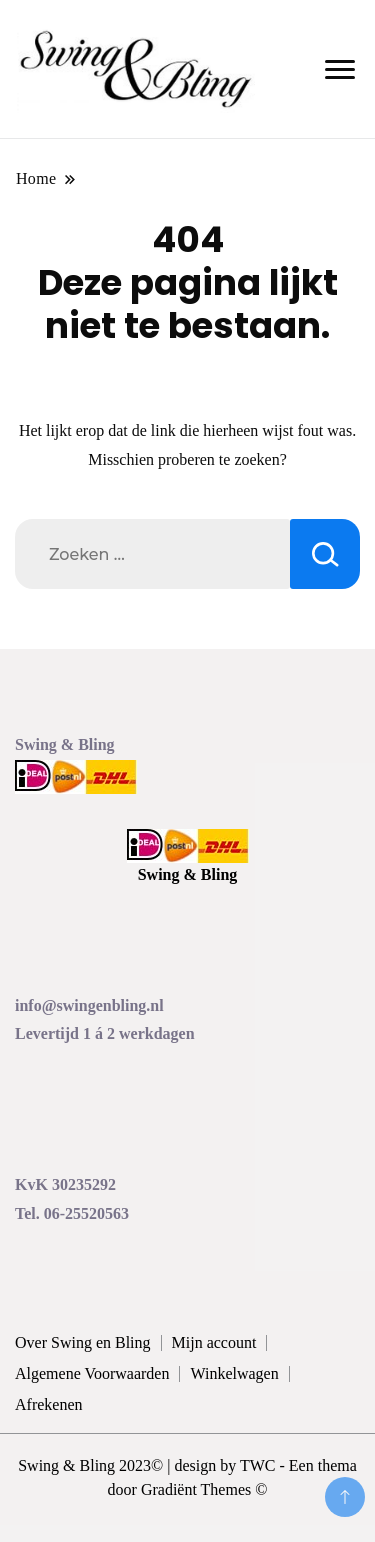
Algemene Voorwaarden (92, 1373)
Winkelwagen (234, 1373)
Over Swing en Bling (83, 1342)
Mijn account (214, 1342)
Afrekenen (49, 1404)
